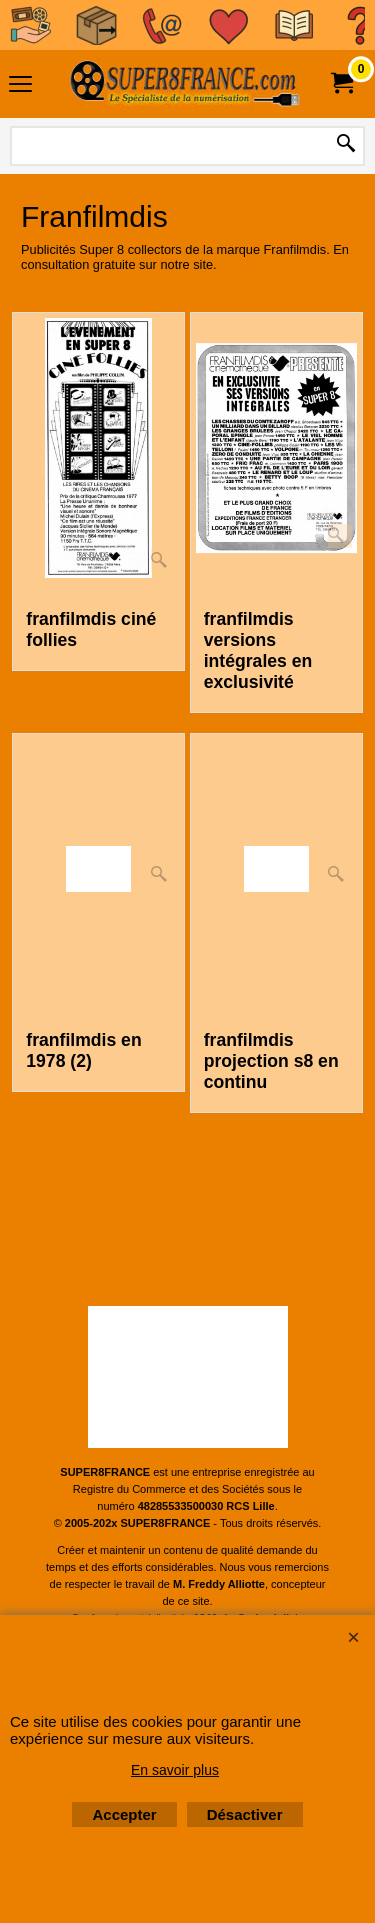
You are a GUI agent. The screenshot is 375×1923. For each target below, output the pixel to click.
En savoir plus (175, 1770)
